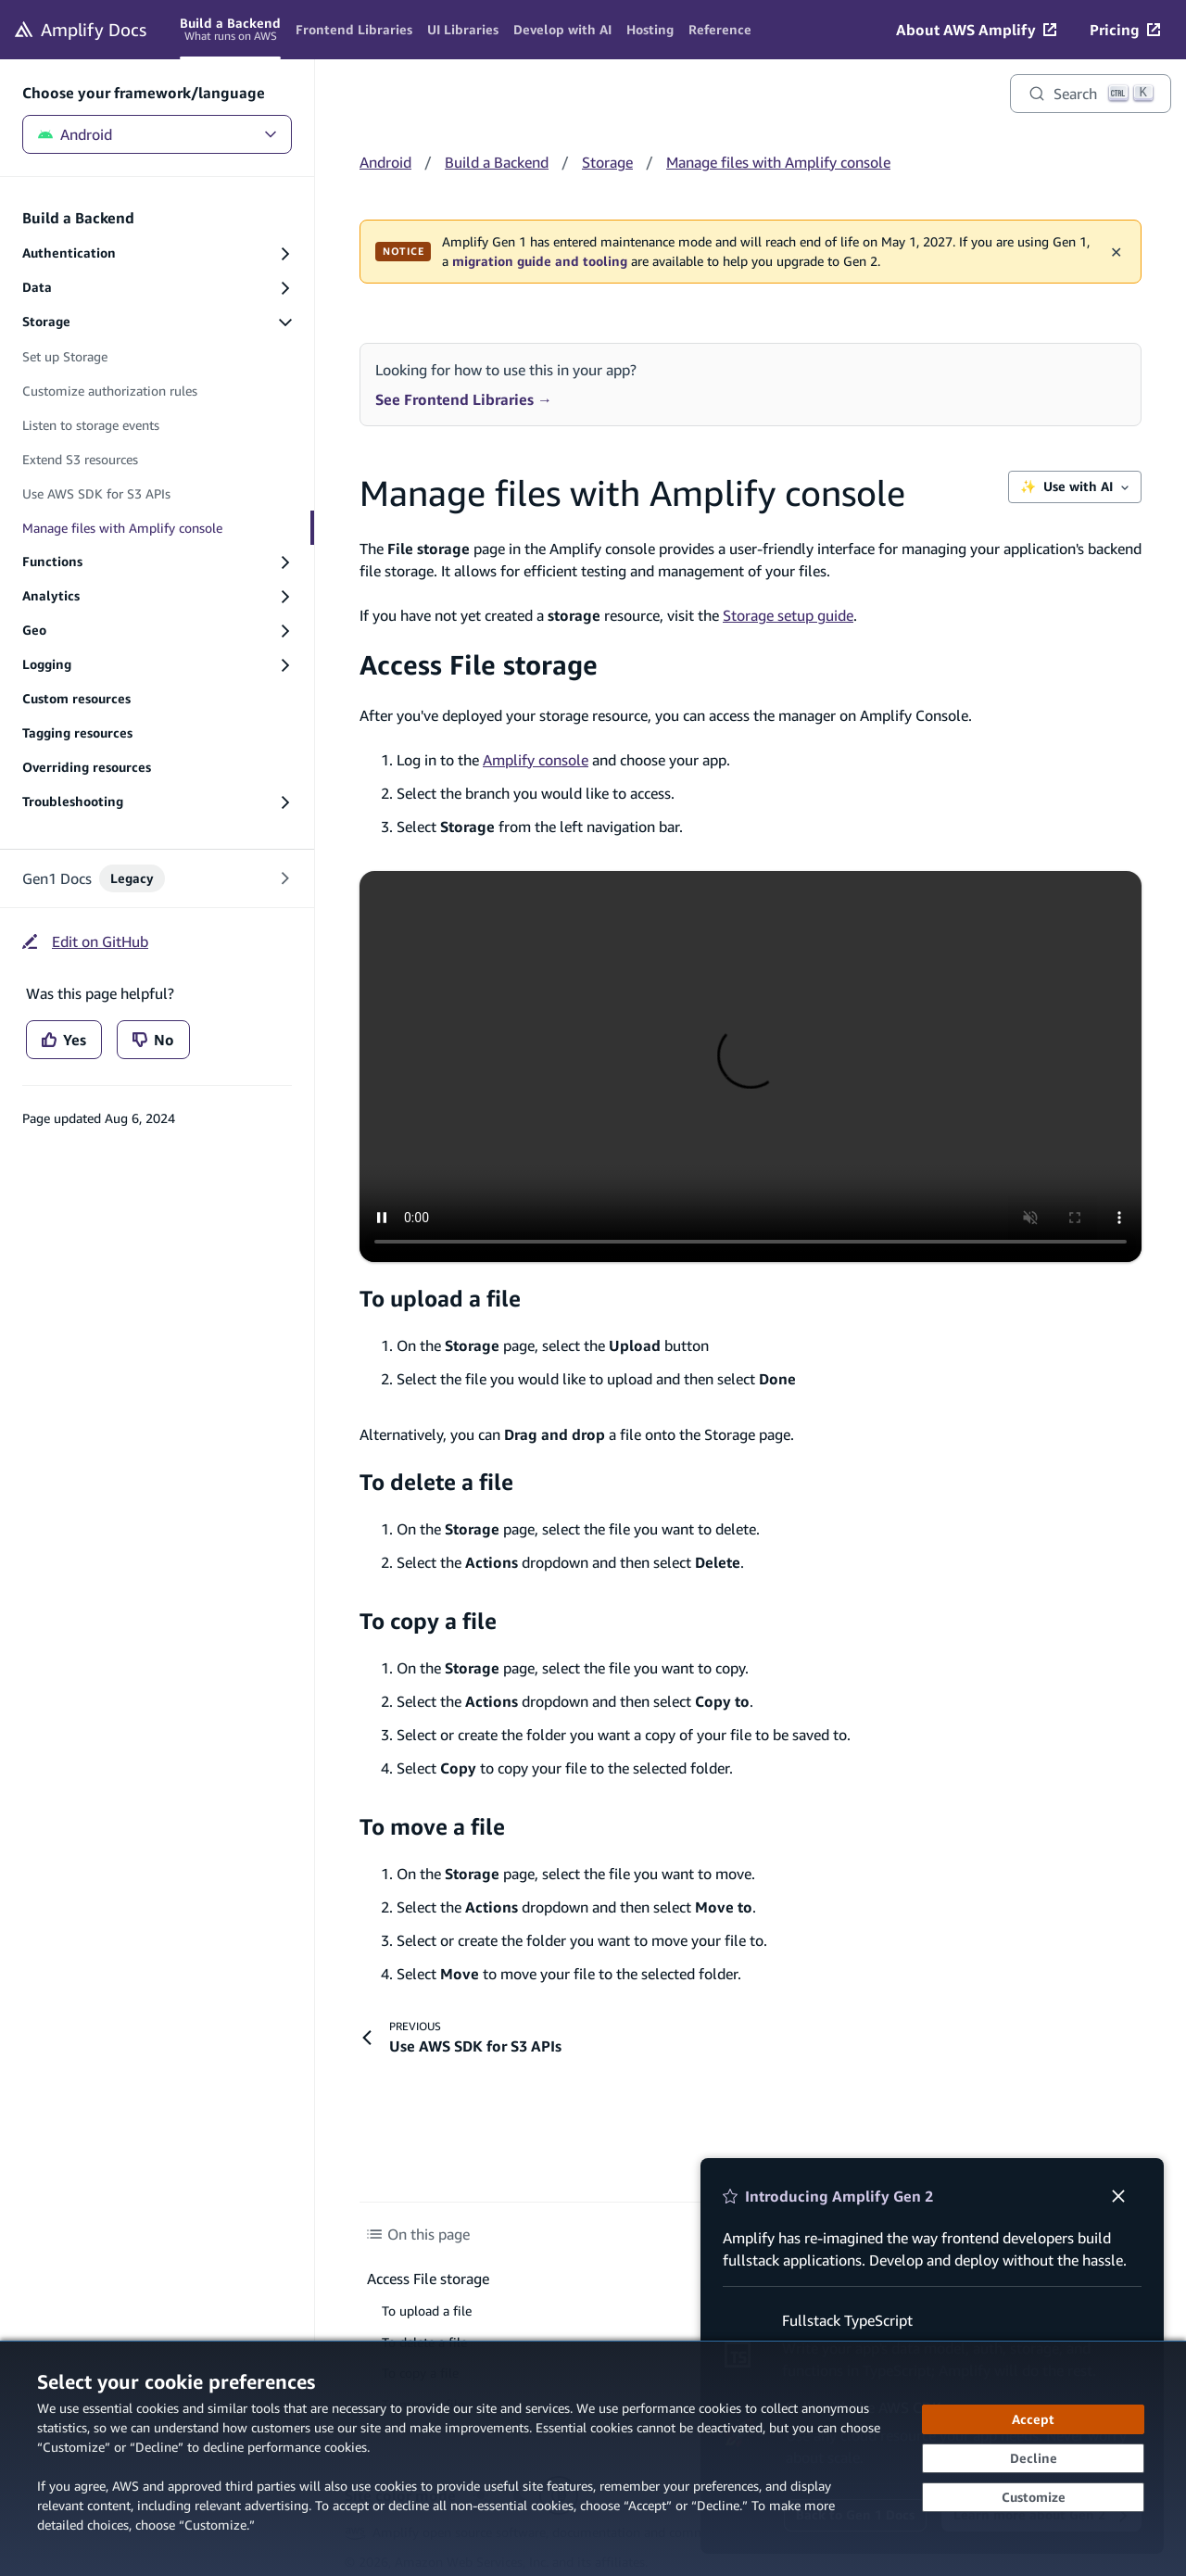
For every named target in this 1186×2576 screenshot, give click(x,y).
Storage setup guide (788, 615)
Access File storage (479, 665)
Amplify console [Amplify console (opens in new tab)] (535, 760)
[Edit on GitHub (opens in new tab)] (85, 941)
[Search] (1090, 93)
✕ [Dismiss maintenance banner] (1116, 251)
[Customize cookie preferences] (1033, 2497)
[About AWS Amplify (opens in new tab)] (976, 29)
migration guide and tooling (539, 261)
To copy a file (428, 1621)
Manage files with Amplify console (778, 162)
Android (157, 134)
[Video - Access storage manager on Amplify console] (751, 1066)
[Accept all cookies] (1033, 2419)
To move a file (432, 1826)
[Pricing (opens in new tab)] (1125, 29)
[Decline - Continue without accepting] (1033, 2458)
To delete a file (436, 1482)
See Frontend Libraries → (463, 399)
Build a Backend (497, 162)
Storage (607, 162)
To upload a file (440, 1298)
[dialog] (593, 2458)
